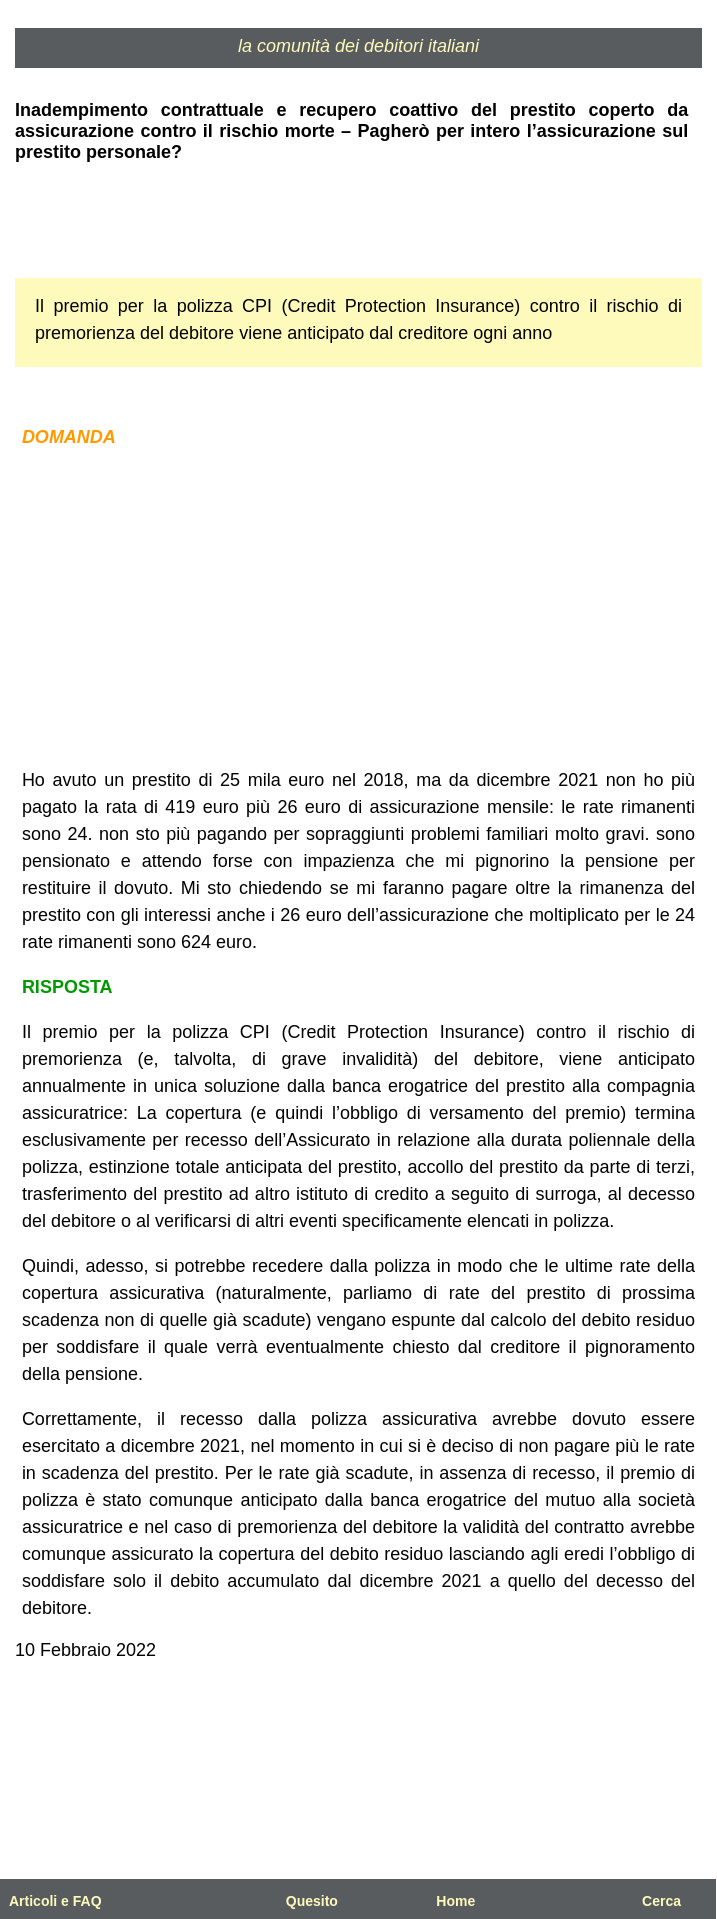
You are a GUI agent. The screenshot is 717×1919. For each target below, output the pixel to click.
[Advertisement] (358, 609)
